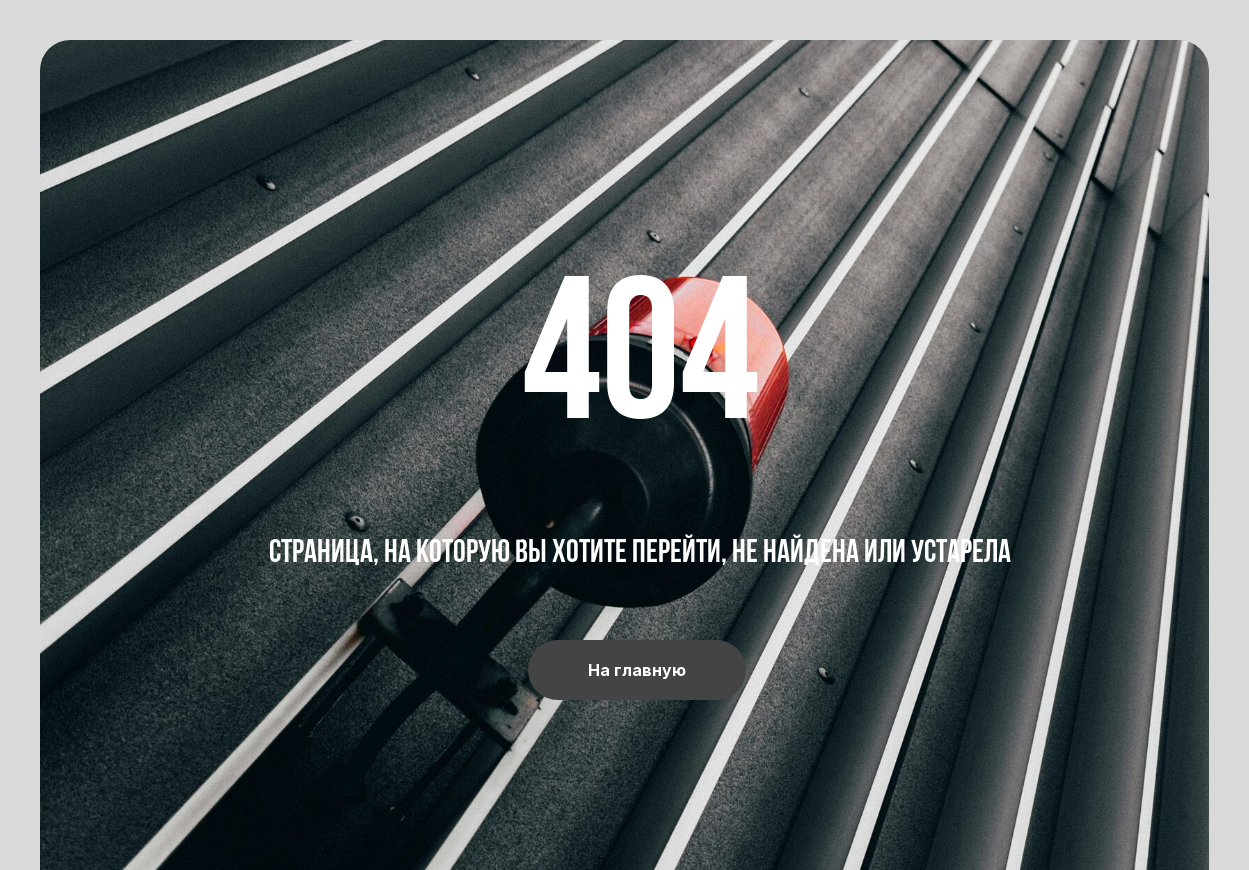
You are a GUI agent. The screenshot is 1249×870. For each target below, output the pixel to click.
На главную (637, 670)
